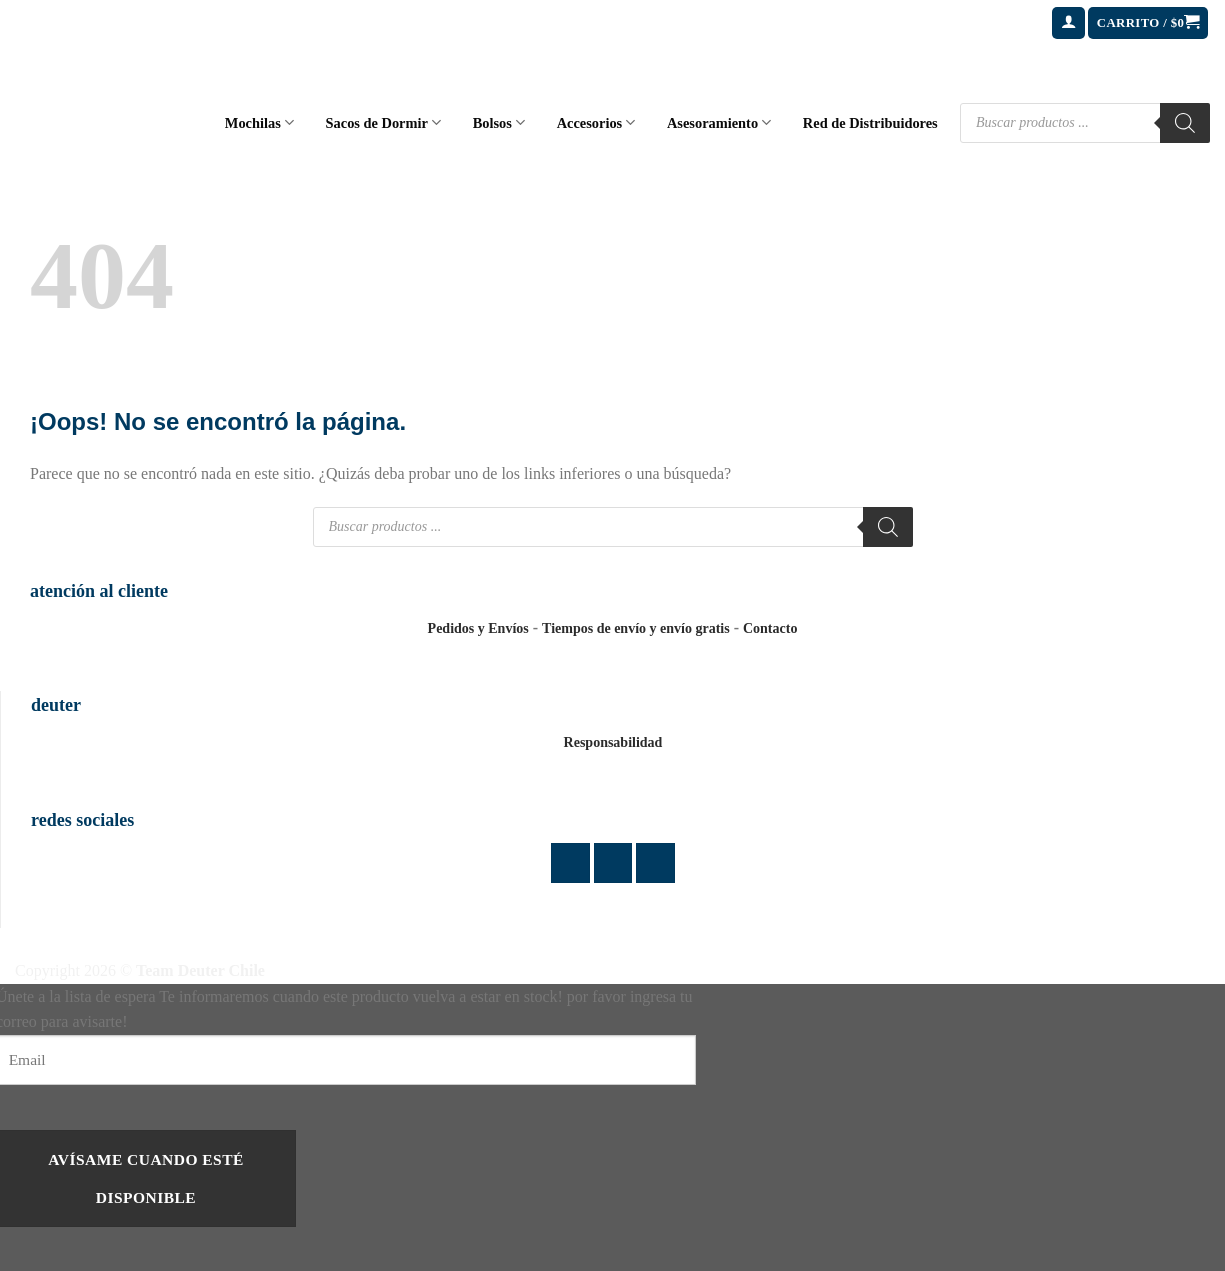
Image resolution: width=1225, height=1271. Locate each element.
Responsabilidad (613, 742)
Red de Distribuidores (870, 123)
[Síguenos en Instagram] (613, 862)
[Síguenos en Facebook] (570, 862)
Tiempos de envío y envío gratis (636, 628)
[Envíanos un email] (655, 862)
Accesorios (596, 122)
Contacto (770, 628)
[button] (1068, 23)
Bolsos (499, 122)
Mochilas (259, 122)
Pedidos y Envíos (478, 628)
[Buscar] (1185, 123)
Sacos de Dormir (384, 122)
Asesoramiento (719, 122)
